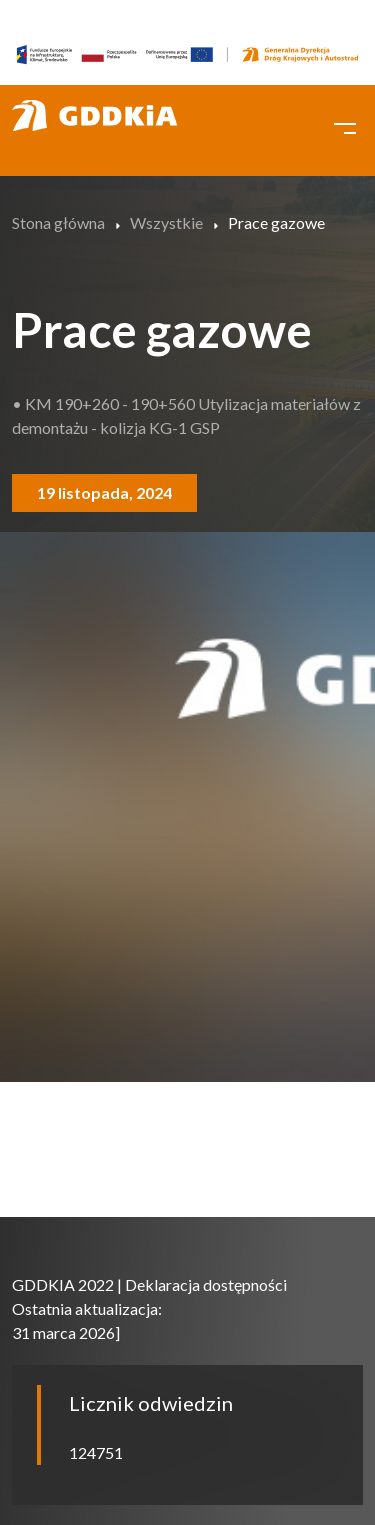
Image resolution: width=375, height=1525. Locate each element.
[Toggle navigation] (345, 126)
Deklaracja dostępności (206, 1284)
